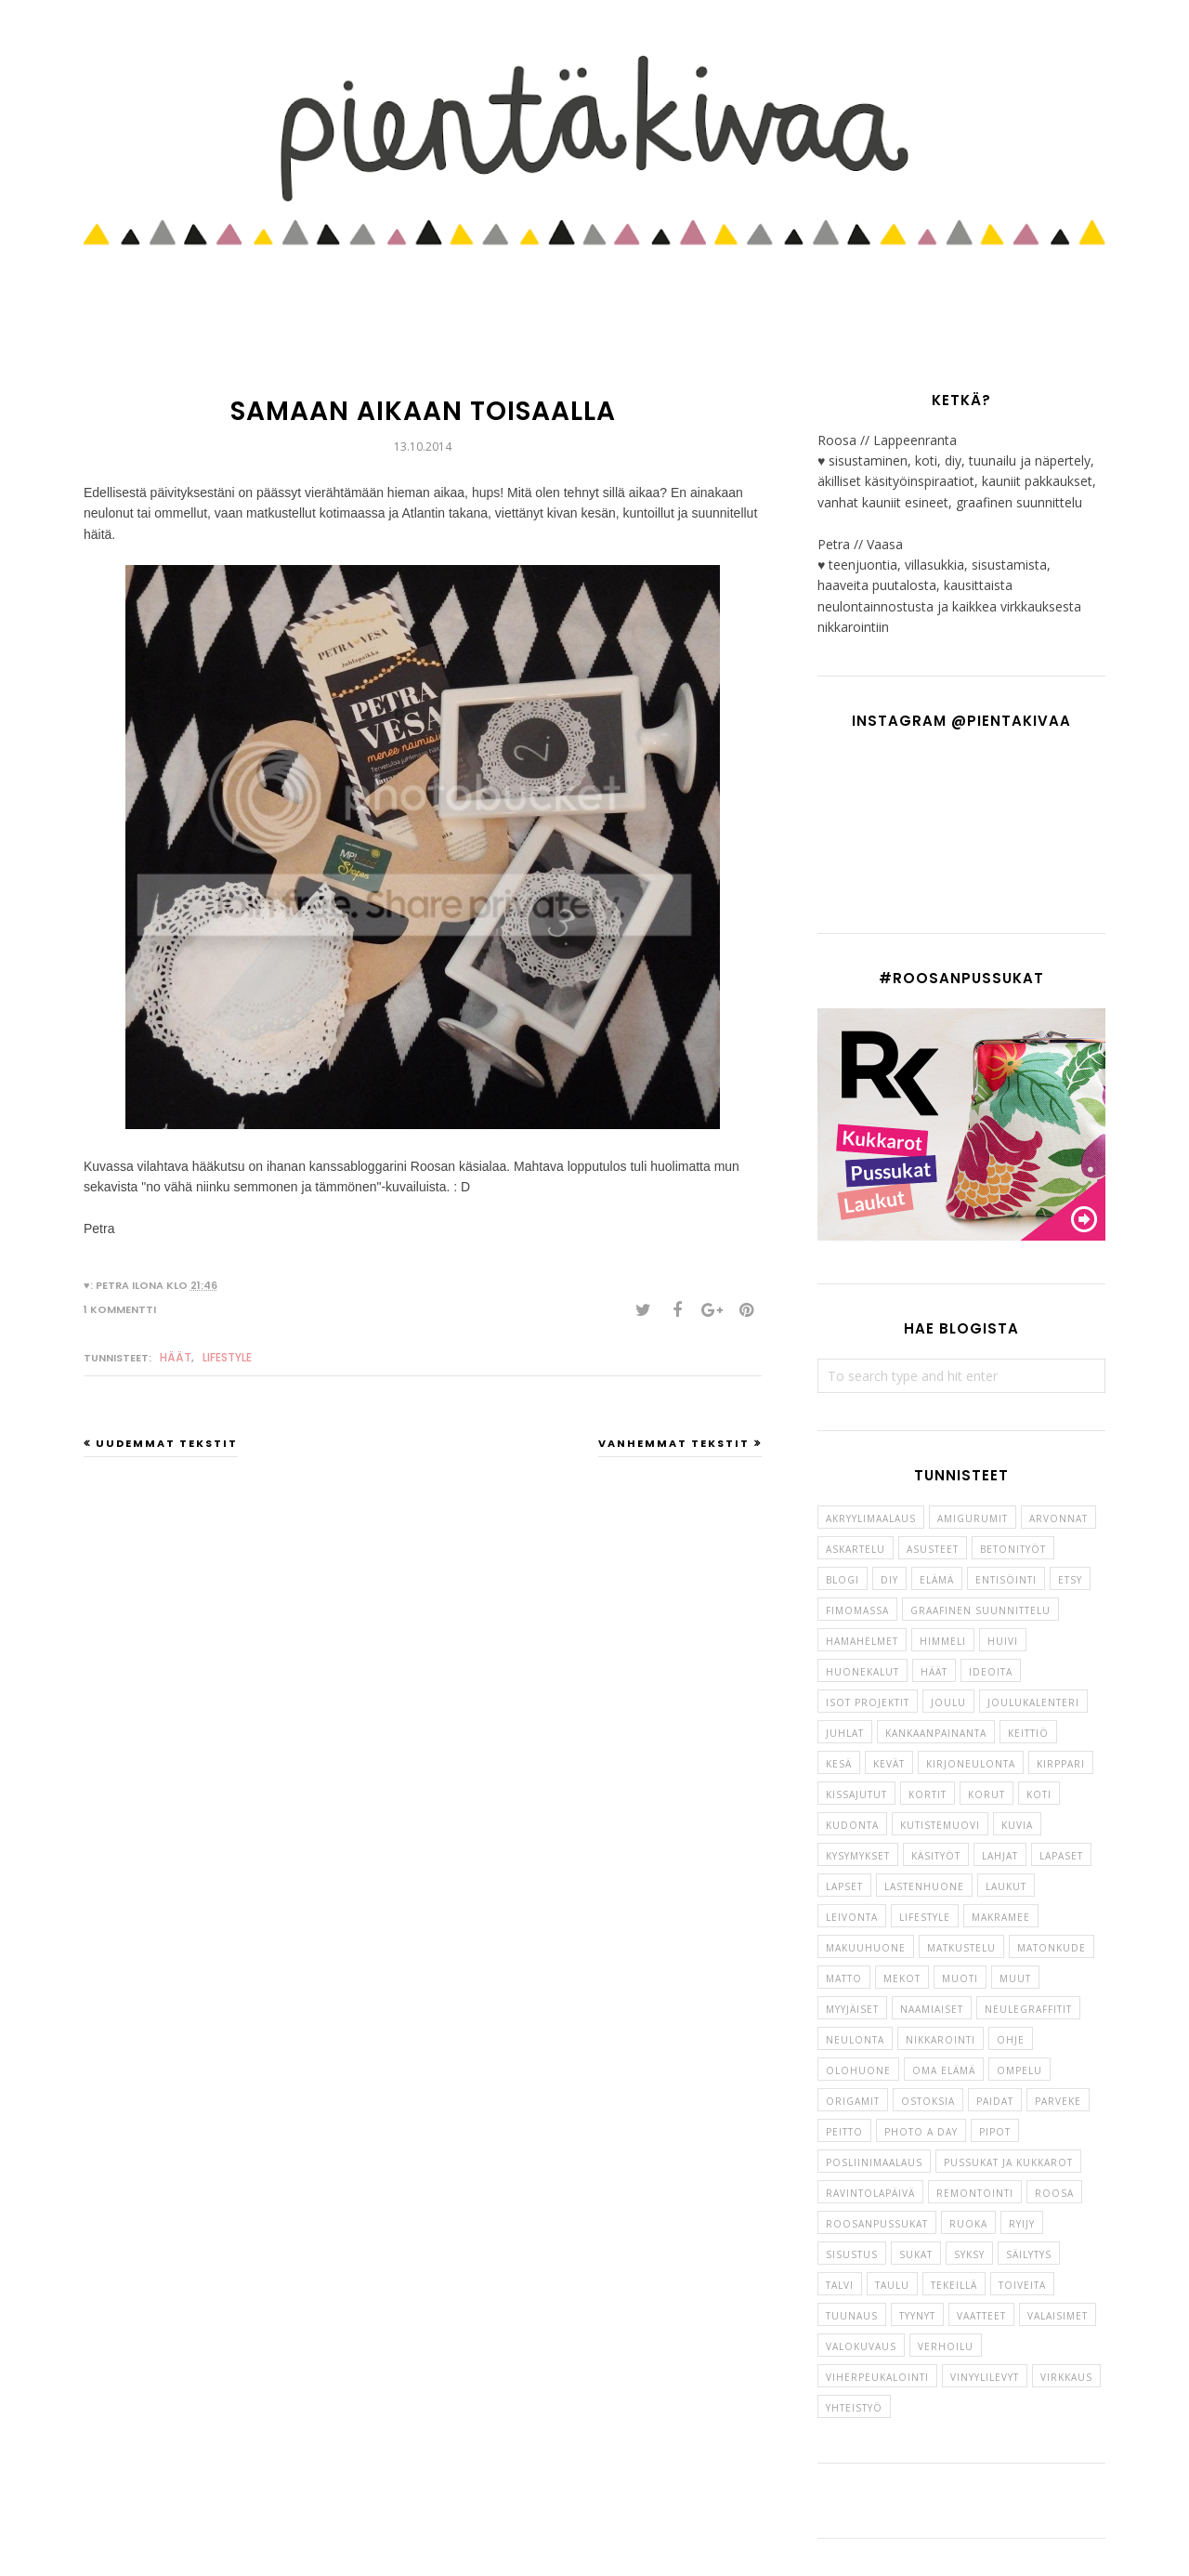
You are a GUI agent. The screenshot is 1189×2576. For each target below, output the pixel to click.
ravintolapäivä (870, 2193)
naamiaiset (931, 2009)
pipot (995, 2131)
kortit (927, 1794)
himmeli (943, 1641)
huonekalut (862, 1671)
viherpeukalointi (877, 2377)
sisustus (852, 2254)
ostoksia (928, 2101)
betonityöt (1013, 1549)
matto (844, 1978)
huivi (1002, 1641)
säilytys (1029, 2254)
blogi (842, 1579)
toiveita (1022, 2285)
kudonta (852, 1825)
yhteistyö (854, 2407)
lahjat (1000, 1855)
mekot (902, 1978)
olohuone (858, 2070)
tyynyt (917, 2315)
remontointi (974, 2193)
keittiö (1028, 1733)
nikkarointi (940, 2039)
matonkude (1051, 1947)
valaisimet (1057, 2315)
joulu (948, 1702)
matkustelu (961, 1947)
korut (986, 1794)
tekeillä (954, 2285)
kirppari (1061, 1763)
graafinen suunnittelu (980, 1610)
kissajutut (856, 1794)
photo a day (921, 2131)
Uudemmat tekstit (167, 1443)
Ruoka (968, 2223)
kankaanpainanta (935, 1733)
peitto (844, 2131)
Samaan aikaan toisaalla (423, 411)
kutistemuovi (940, 1825)
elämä (937, 1579)
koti (1039, 1794)
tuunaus (852, 2315)
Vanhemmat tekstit (674, 1443)
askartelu (855, 1549)
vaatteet (981, 2315)
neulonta (855, 2039)
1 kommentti (120, 1309)
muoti (960, 1978)
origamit (853, 2101)
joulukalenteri (1033, 1702)
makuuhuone (866, 1947)
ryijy (1022, 2223)
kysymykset (858, 1855)
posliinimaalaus (874, 2162)
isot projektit (867, 1702)
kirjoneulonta (970, 1763)
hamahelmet (862, 1641)
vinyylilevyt (984, 2377)
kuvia (1017, 1825)
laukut (1006, 1886)
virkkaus (1066, 2377)
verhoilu (945, 2346)
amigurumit (972, 1518)
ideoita (991, 1671)
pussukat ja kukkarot (1008, 2162)
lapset (844, 1886)
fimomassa (857, 1610)
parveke (1058, 2101)
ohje (1011, 2039)
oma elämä (943, 2070)
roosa (1054, 2193)
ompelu (1019, 2070)
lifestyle (227, 1357)
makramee (1001, 1917)
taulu (892, 2285)
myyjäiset (852, 2009)
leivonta (852, 1917)
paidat (994, 2101)
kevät (889, 1763)
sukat (916, 2254)
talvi (840, 2285)
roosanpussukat (877, 2223)
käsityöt (935, 1855)
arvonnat (1058, 1518)
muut (1015, 1978)
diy (889, 1579)
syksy (969, 2254)
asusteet (933, 1549)
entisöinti (1006, 1579)
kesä (839, 1763)
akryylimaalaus (871, 1518)
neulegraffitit (1028, 2009)
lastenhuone (924, 1886)
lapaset (1061, 1855)
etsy (1070, 1579)
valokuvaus (861, 2346)
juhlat (845, 1733)
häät (175, 1357)
